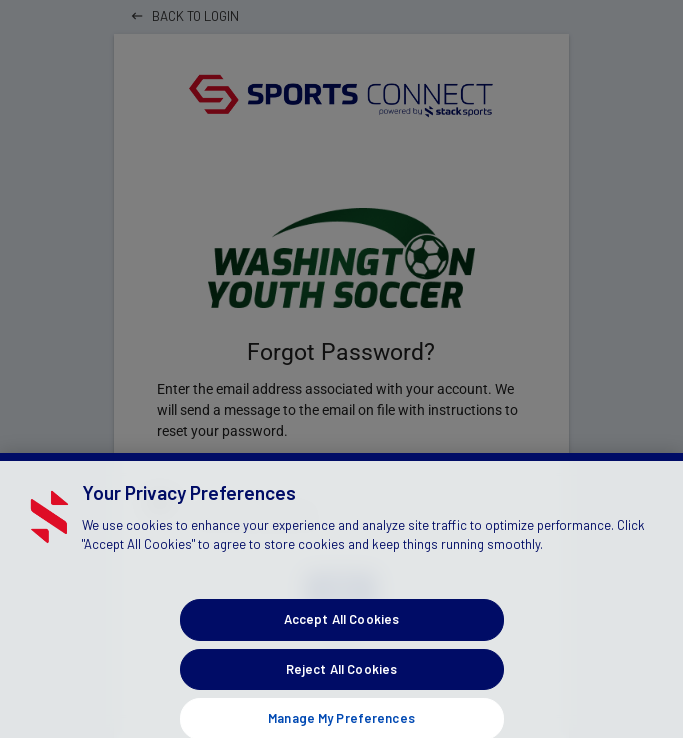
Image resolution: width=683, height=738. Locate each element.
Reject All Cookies (341, 678)
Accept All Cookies (341, 628)
